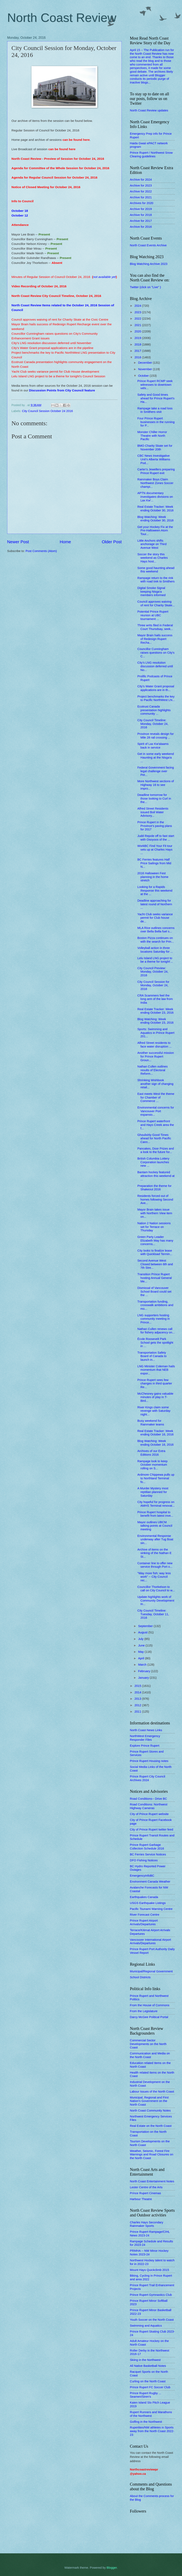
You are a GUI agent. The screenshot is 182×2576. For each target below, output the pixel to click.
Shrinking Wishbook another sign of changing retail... (155, 1084)
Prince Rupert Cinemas (145, 2193)
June (141, 1645)
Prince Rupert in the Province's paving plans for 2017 (154, 826)
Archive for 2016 (141, 226)
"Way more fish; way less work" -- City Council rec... (154, 1577)
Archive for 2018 (141, 215)
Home (65, 541)
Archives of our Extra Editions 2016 (151, 1452)
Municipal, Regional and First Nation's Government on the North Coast (149, 2101)
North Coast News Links (146, 1730)
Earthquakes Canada (144, 1897)
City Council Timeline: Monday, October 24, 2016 (152, 724)
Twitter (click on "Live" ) (145, 287)
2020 (138, 331)
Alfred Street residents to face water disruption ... (154, 1044)
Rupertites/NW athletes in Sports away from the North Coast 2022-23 (152, 2431)
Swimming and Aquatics (146, 2325)
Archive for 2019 (141, 209)
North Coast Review (61, 17)
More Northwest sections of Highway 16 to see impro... (155, 785)
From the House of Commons (149, 2005)
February (144, 1671)
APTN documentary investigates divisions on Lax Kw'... (155, 496)
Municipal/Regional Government (151, 1971)
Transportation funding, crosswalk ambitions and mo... (155, 1305)
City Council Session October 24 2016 (47, 411)
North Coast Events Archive (148, 245)
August (143, 1632)
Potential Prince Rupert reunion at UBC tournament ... (152, 615)
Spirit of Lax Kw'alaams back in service (153, 745)
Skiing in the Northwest (145, 2360)
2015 (138, 1685)
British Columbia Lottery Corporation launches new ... (153, 1162)
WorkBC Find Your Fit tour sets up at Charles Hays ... (154, 849)
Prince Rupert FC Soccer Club (150, 2387)
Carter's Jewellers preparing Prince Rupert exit (156, 471)
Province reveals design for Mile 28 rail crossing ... (155, 735)
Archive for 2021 (141, 197)
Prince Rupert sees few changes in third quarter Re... (154, 1383)
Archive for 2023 (141, 185)
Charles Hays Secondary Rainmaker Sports (146, 2224)
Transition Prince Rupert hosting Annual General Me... (154, 1278)
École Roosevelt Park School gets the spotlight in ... (155, 1342)
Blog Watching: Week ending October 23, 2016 (155, 1021)
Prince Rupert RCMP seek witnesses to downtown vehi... (155, 384)
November (145, 369)
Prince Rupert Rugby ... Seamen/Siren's (145, 2395)
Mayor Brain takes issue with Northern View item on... (154, 1213)
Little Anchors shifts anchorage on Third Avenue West (151, 544)
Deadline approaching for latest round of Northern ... (154, 904)
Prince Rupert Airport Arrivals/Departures (144, 1922)
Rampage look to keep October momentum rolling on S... (152, 1465)
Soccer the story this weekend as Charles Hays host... (152, 558)
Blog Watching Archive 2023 (148, 263)
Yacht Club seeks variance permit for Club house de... (155, 918)
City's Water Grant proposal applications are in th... (155, 688)
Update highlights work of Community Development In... (155, 1600)
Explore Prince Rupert (144, 1745)
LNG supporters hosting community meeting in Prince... (153, 1319)
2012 (138, 1705)
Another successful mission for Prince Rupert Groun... (155, 1056)
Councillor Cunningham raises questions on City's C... (155, 652)
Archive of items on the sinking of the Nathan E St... (154, 1553)
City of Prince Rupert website (149, 1814)
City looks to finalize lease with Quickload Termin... (154, 1252)
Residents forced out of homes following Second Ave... (155, 1199)
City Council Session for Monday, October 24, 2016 (153, 985)
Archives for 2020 (141, 203)
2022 (138, 318)
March (142, 1664)
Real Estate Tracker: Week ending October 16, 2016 (155, 1432)
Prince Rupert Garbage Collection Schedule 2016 (147, 1846)
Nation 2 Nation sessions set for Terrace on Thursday (154, 1227)
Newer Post (18, 541)
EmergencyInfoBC (142, 1875)
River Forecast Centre (144, 1914)
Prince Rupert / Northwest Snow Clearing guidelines (151, 154)
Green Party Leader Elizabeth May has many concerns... (155, 1240)
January (143, 1677)
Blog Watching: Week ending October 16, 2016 (155, 1442)
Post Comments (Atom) (41, 551)
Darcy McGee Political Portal (149, 2017)
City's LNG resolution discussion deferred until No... (155, 666)
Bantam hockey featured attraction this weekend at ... (156, 1176)
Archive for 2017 (141, 220)
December (145, 362)
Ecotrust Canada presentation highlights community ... (154, 710)
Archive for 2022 (141, 191)
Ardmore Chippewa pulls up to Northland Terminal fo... (155, 1478)
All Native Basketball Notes (148, 2365)
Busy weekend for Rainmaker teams (150, 1422)
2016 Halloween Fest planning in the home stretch (153, 877)
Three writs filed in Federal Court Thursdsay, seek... (155, 627)
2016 (138, 357)
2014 (138, 1692)
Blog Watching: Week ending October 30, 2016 (155, 518)
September (146, 1626)
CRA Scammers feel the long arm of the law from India (155, 999)
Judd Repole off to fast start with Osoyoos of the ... (155, 837)
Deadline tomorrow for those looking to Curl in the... (154, 798)
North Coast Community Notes (150, 2110)
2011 (138, 1711)
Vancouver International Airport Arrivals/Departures (150, 1941)
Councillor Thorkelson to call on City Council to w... (156, 1588)
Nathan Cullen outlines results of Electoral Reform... (152, 1070)
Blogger (112, 2567)
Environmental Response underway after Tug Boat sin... (155, 1539)
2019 (138, 338)
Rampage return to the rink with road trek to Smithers (156, 579)
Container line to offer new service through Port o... (155, 1565)
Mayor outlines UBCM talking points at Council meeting (154, 1526)
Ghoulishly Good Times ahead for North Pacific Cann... (154, 1138)
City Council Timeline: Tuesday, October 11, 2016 (153, 1614)
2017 (138, 350)
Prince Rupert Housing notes (149, 1761)
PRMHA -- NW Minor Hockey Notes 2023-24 (149, 2252)
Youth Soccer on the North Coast (152, 2319)
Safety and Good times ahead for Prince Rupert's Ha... (155, 398)
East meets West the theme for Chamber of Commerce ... (155, 1097)
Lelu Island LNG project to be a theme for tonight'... (155, 959)
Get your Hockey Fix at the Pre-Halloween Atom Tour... (155, 530)
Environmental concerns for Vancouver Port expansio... (155, 1111)
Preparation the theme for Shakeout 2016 (154, 1187)
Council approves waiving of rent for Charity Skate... (156, 603)
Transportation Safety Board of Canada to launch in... (152, 1356)
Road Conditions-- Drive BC (148, 1798)
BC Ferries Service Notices (148, 1854)
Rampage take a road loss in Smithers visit (155, 410)
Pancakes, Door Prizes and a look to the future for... (155, 1150)
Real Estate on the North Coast (151, 2125)
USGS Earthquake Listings (148, 1903)
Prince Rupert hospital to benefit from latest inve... (155, 1514)
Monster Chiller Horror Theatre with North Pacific (152, 435)
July (141, 1639)
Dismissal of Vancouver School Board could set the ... (154, 1291)
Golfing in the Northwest (146, 2421)
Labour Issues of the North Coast (152, 2091)
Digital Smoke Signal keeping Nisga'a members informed (151, 591)
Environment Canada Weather (150, 1881)
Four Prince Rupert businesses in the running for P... (156, 422)
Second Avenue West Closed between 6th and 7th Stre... (155, 1264)
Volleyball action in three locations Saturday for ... (155, 949)
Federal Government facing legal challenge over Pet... (155, 771)
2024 (138, 305)
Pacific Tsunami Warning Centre (151, 1909)
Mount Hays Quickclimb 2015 (149, 2270)
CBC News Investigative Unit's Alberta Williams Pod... (153, 459)
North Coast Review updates (149, 110)
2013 (138, 1698)
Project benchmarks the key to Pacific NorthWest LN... (156, 698)
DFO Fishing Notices (144, 1860)
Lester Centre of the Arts (146, 2187)
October (143, 375)
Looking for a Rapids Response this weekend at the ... (154, 890)
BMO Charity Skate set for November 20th (154, 447)
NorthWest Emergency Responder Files (145, 1737)
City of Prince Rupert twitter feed (151, 1829)
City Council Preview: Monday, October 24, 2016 (152, 971)
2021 (138, 325)
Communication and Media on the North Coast (150, 2055)
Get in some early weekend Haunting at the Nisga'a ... (155, 757)
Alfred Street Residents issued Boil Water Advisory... (152, 812)
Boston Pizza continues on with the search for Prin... (155, 939)
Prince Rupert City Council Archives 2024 (147, 1778)
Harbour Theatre (141, 2199)
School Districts (140, 1977)
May (141, 1651)
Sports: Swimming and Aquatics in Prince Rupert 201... (155, 1033)
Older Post (112, 541)
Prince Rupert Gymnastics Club (151, 2294)
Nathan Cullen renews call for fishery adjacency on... (156, 1330)
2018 (138, 344)
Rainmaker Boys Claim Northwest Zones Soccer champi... (155, 483)
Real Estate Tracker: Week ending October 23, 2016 (155, 1011)
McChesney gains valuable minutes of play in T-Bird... (155, 1397)
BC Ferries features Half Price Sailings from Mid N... (154, 863)
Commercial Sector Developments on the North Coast (148, 2044)
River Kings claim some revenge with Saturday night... (153, 1411)
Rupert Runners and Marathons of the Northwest (151, 2413)
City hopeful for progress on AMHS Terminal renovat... (156, 1503)
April (141, 1658)
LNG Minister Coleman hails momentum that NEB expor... (156, 1370)
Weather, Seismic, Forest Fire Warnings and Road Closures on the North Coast (151, 2154)
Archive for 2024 (141, 179)
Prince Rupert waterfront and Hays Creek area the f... (155, 1125)
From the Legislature (143, 2011)
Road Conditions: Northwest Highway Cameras (148, 1806)
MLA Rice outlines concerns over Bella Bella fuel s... (156, 929)
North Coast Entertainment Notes (152, 2181)
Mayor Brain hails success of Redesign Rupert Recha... (154, 639)
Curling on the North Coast (147, 2381)
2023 (138, 312)
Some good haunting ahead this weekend (155, 569)
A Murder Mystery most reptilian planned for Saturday (152, 1492)
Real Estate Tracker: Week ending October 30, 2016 (155, 508)
